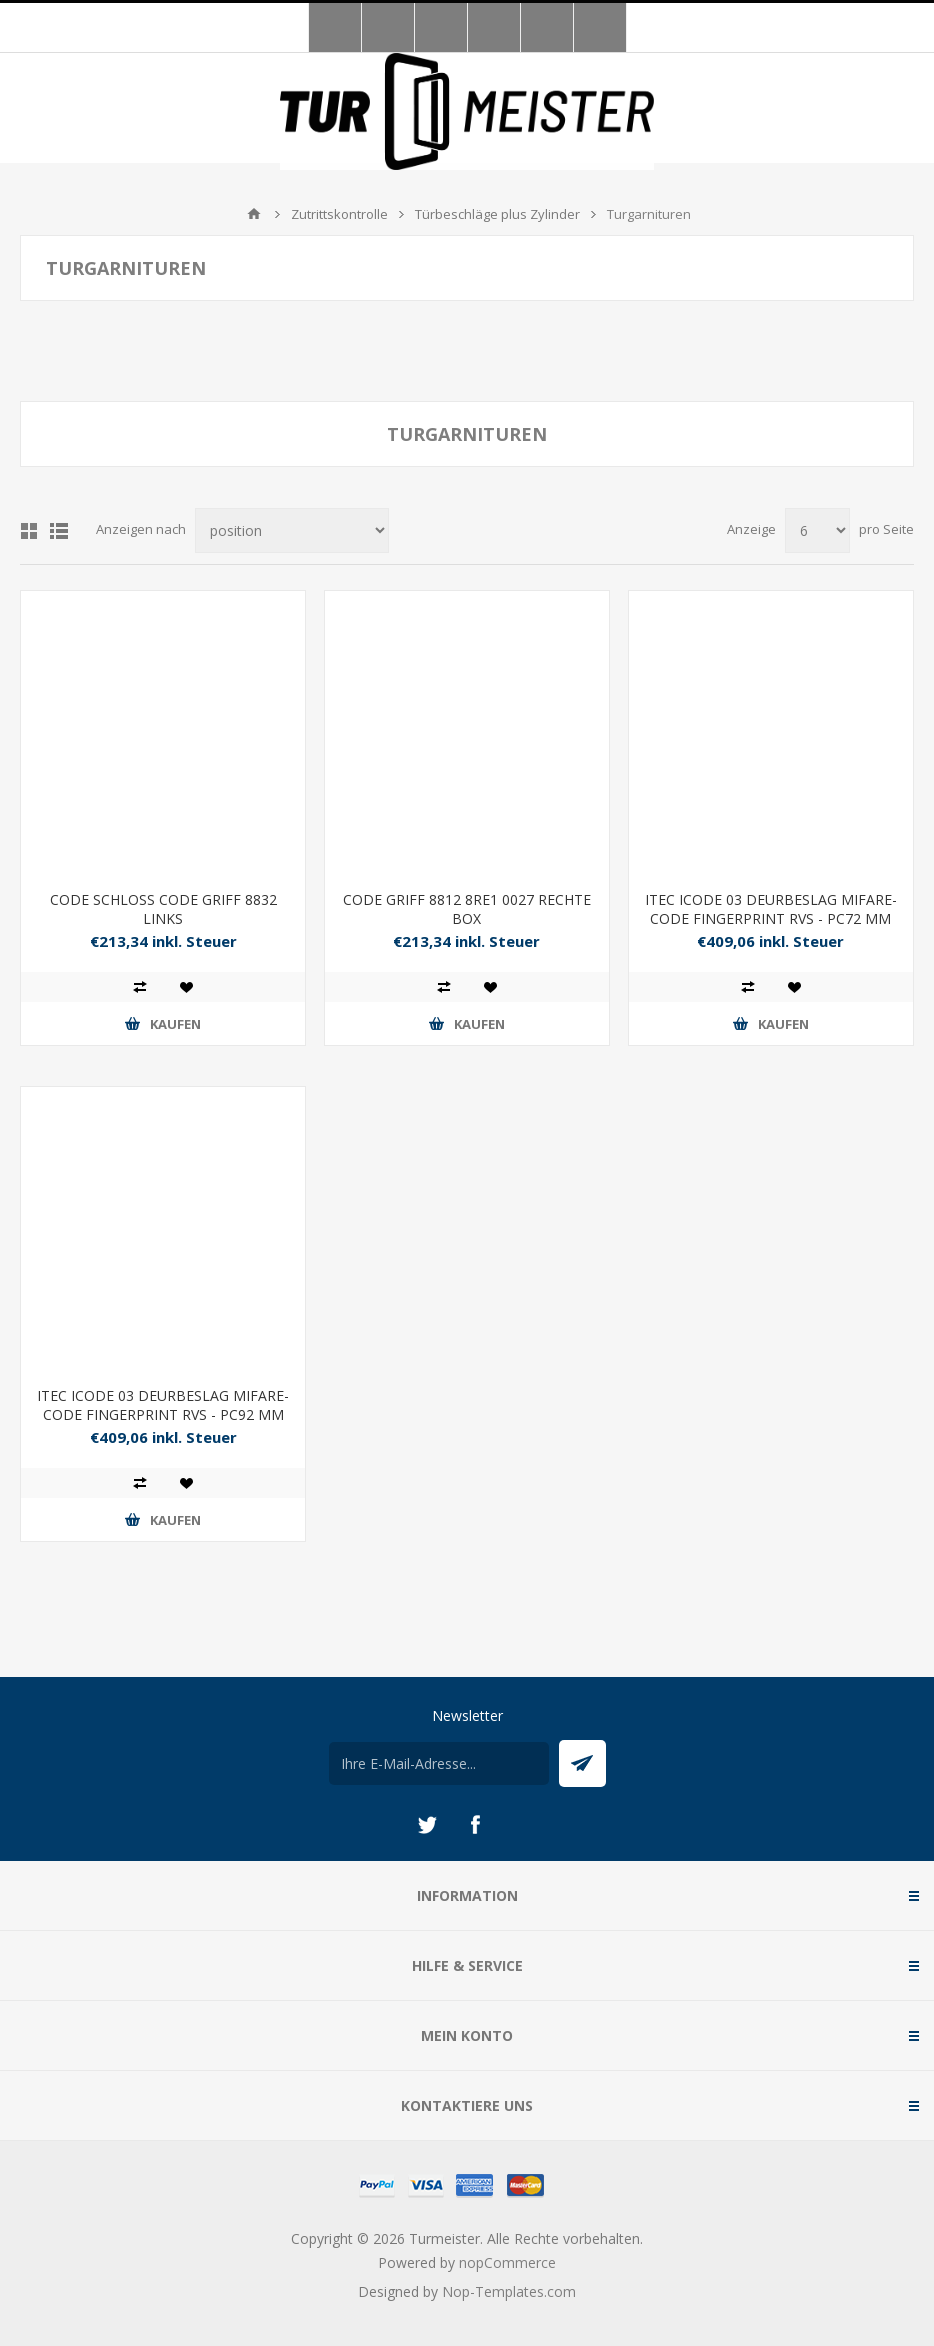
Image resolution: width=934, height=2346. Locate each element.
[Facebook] (475, 1825)
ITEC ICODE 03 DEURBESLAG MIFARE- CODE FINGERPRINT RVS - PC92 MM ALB (163, 1414)
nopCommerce (507, 2262)
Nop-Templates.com (509, 2291)
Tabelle (29, 531)
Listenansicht (59, 531)
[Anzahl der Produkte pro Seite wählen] (817, 530)
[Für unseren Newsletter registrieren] (439, 1763)
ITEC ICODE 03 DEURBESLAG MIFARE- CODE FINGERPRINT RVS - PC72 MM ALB (771, 918)
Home (254, 214)
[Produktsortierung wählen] (292, 530)
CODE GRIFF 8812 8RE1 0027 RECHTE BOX (467, 909)
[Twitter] (427, 1825)
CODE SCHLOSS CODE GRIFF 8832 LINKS (163, 909)
